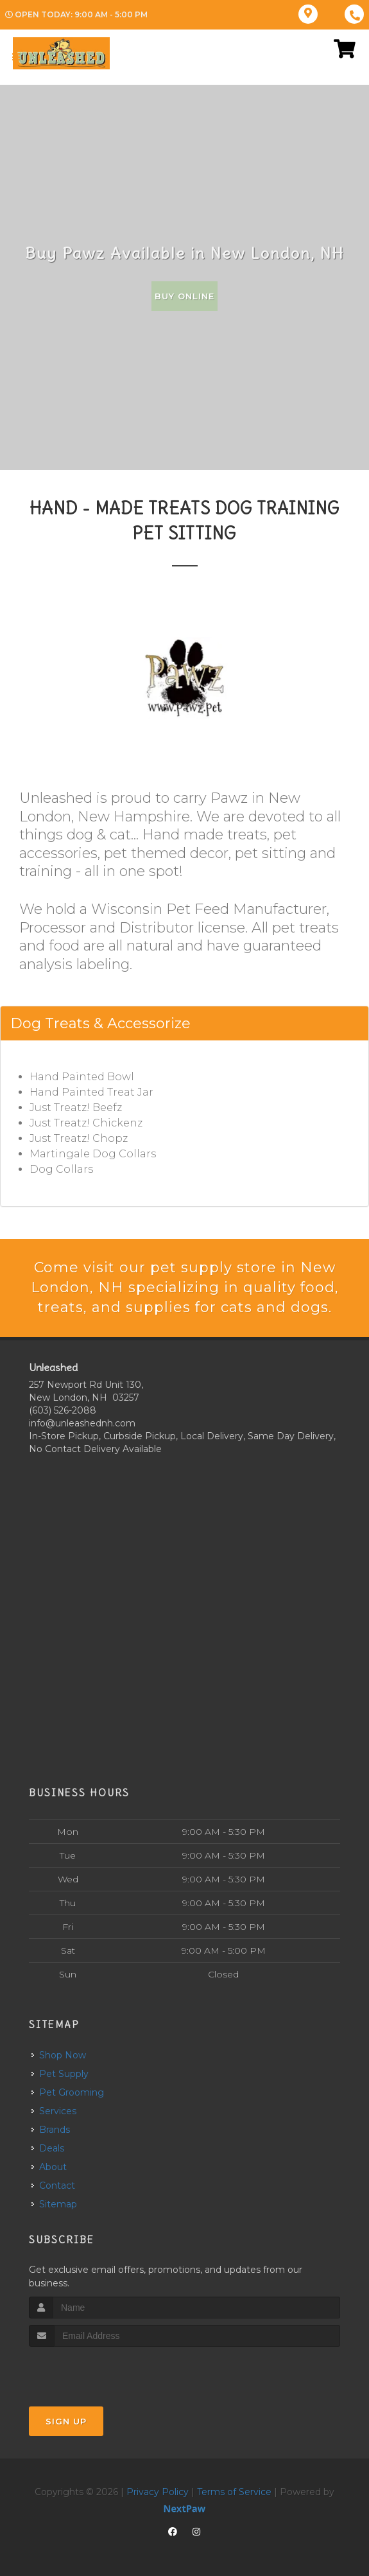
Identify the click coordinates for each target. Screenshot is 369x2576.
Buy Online (184, 296)
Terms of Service (234, 2492)
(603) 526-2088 (62, 1410)
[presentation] (97, 2370)
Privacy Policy (157, 2492)
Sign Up (66, 2421)
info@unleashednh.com (82, 1423)
